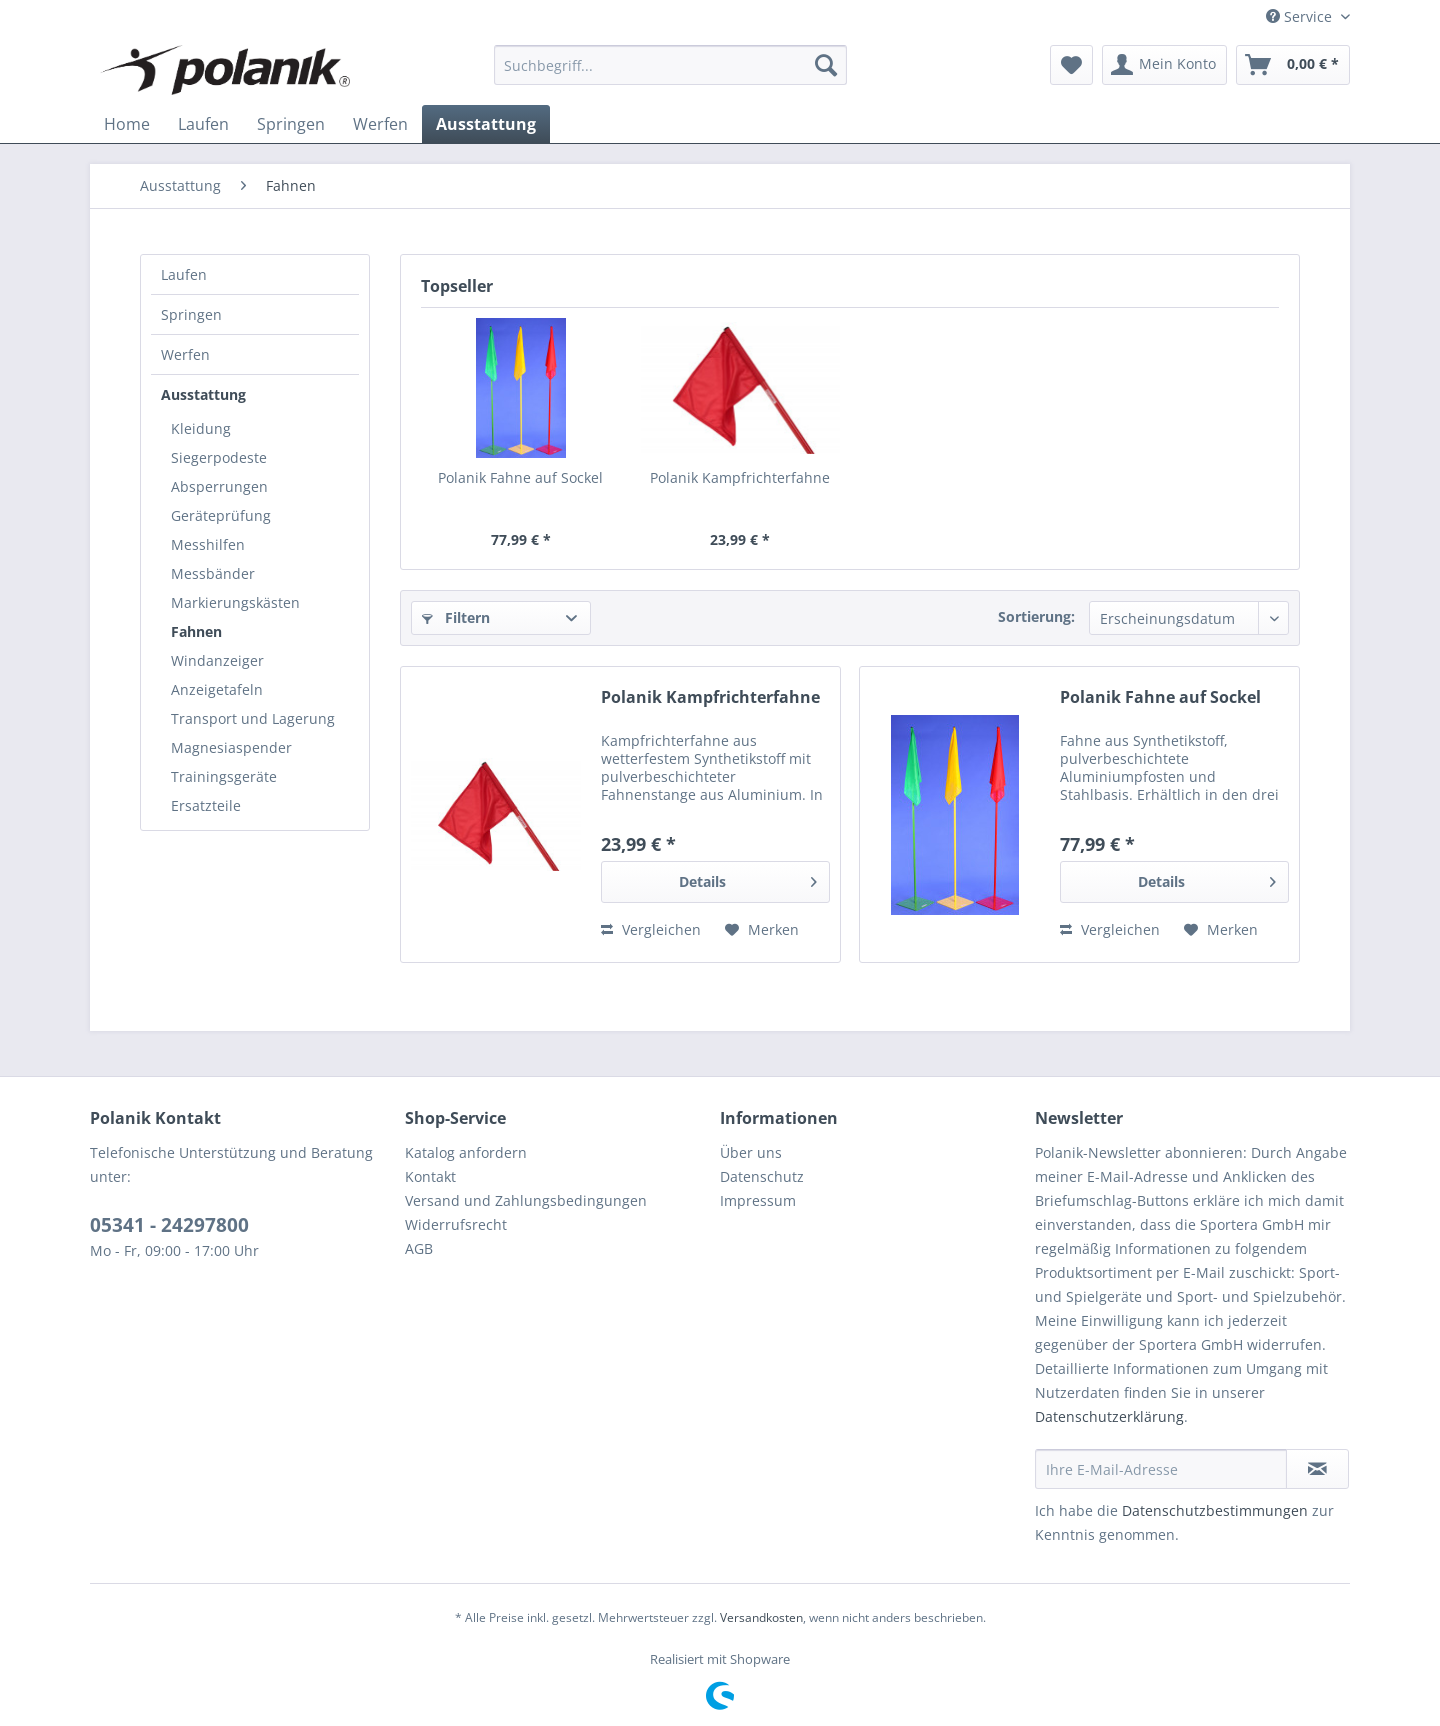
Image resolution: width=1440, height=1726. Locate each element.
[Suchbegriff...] (670, 65)
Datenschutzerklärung (1109, 1416)
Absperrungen (219, 486)
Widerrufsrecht (456, 1224)
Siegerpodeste (219, 457)
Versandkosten (761, 1617)
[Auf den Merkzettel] (762, 930)
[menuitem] (670, 65)
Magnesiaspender (231, 747)
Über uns (751, 1152)
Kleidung (201, 428)
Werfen (185, 354)
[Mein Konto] (1164, 65)
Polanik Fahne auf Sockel (520, 477)
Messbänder (213, 573)
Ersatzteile (206, 805)
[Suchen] (826, 65)
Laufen (184, 274)
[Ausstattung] (486, 124)
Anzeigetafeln (217, 689)
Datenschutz (762, 1176)
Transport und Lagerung (253, 718)
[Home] (127, 124)
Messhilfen (208, 544)
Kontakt (430, 1176)
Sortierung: (1036, 616)
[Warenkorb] (1293, 65)
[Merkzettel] (1071, 65)
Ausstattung (203, 394)
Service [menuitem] (1301, 16)
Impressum (758, 1200)
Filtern (456, 617)
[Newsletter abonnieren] (1317, 1469)
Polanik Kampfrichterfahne (740, 477)
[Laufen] (203, 124)
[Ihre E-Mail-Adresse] (1161, 1469)
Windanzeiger (217, 660)
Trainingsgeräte (224, 776)
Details (748, 878)
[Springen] (291, 124)
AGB (419, 1248)
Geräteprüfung (221, 515)
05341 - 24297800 (169, 1225)
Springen (191, 314)
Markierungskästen (235, 602)
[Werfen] (380, 124)
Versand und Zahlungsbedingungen (526, 1200)
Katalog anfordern (466, 1152)
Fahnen (196, 631)
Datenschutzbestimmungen (1215, 1510)
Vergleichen (651, 929)
